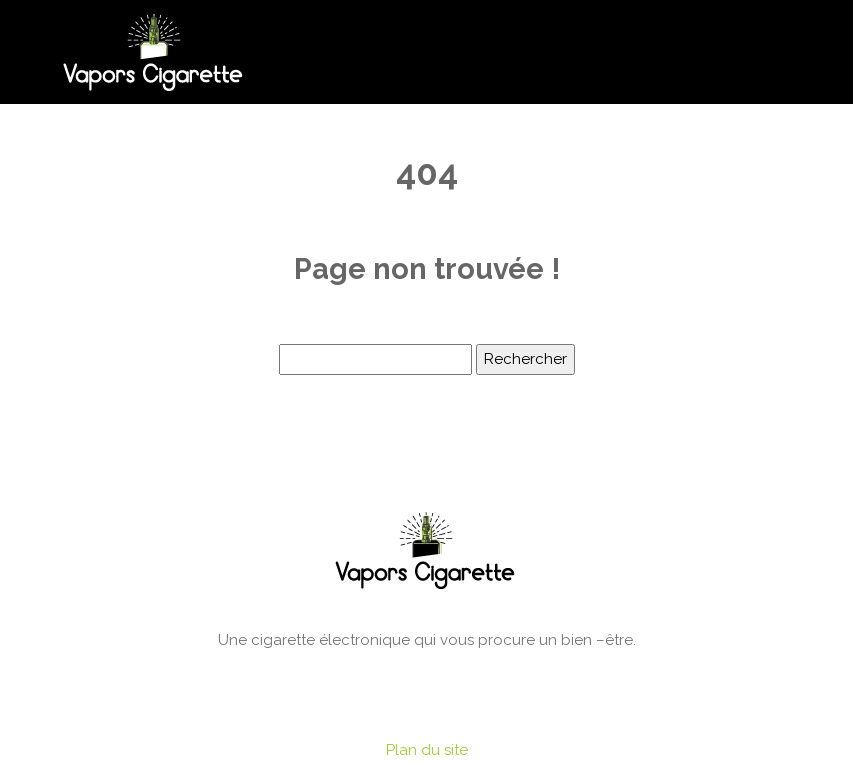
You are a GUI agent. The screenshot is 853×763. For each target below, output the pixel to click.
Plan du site (427, 750)
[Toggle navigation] (788, 52)
